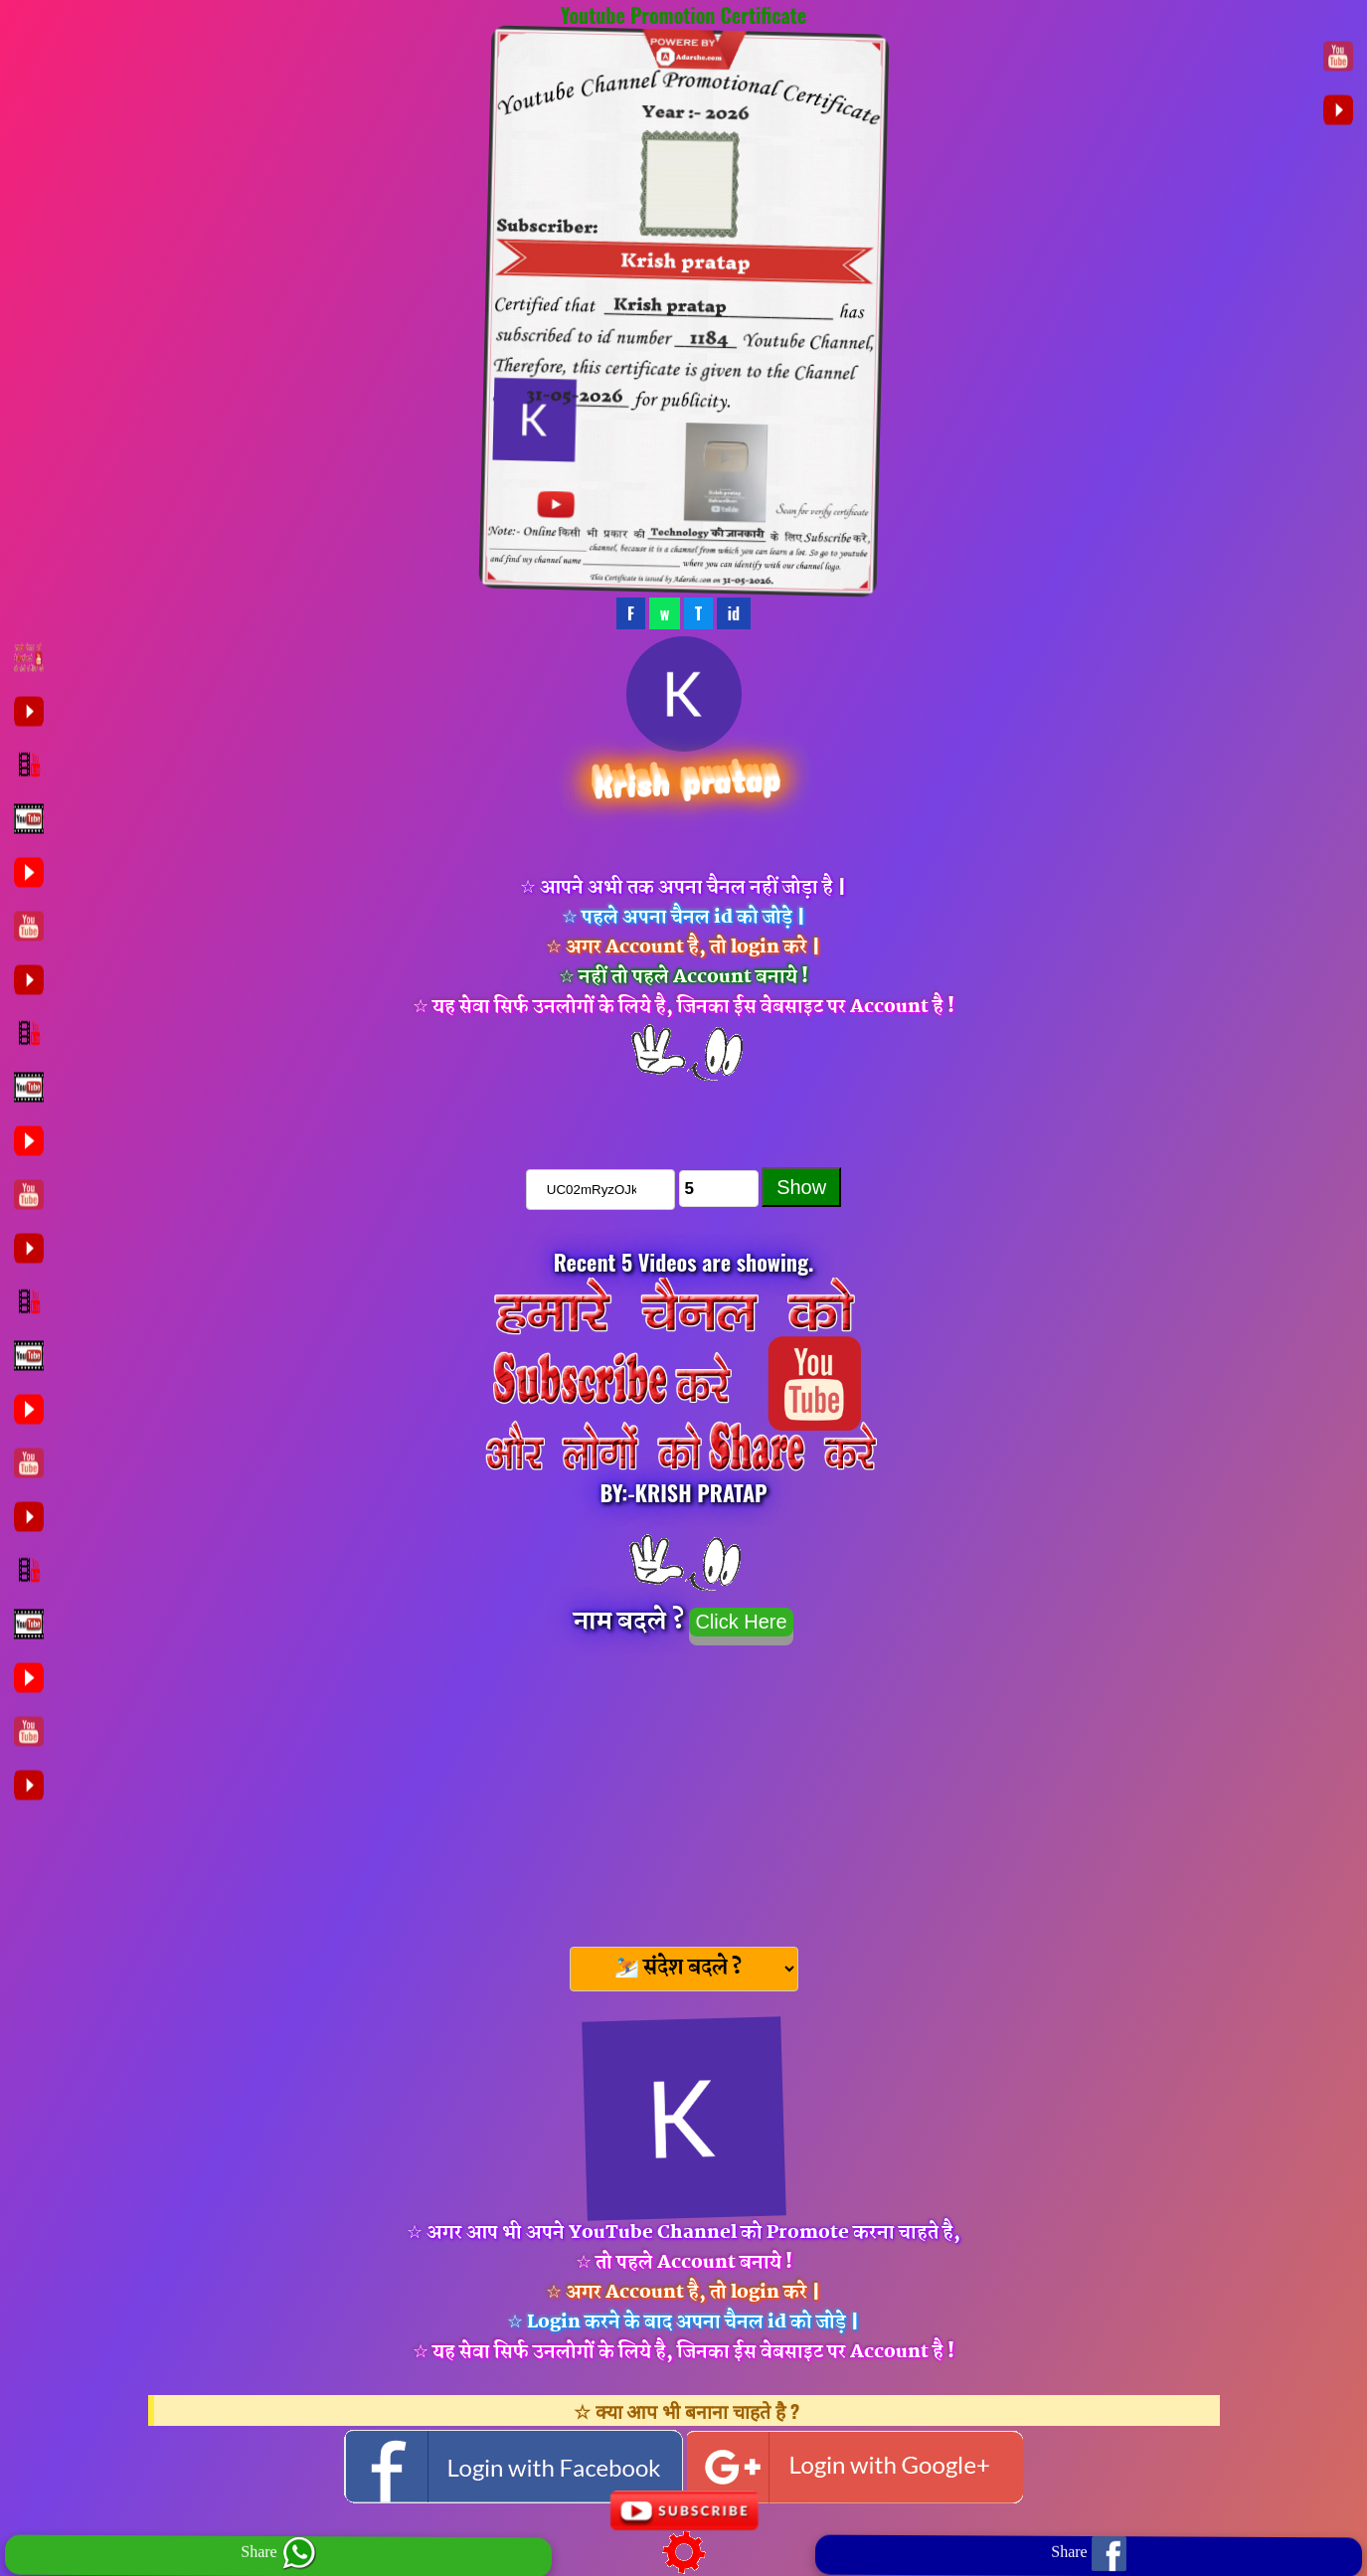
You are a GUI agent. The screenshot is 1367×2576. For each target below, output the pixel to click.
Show (801, 1187)
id (734, 613)
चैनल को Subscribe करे (684, 1112)
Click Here (740, 1621)
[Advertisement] (684, 1789)
